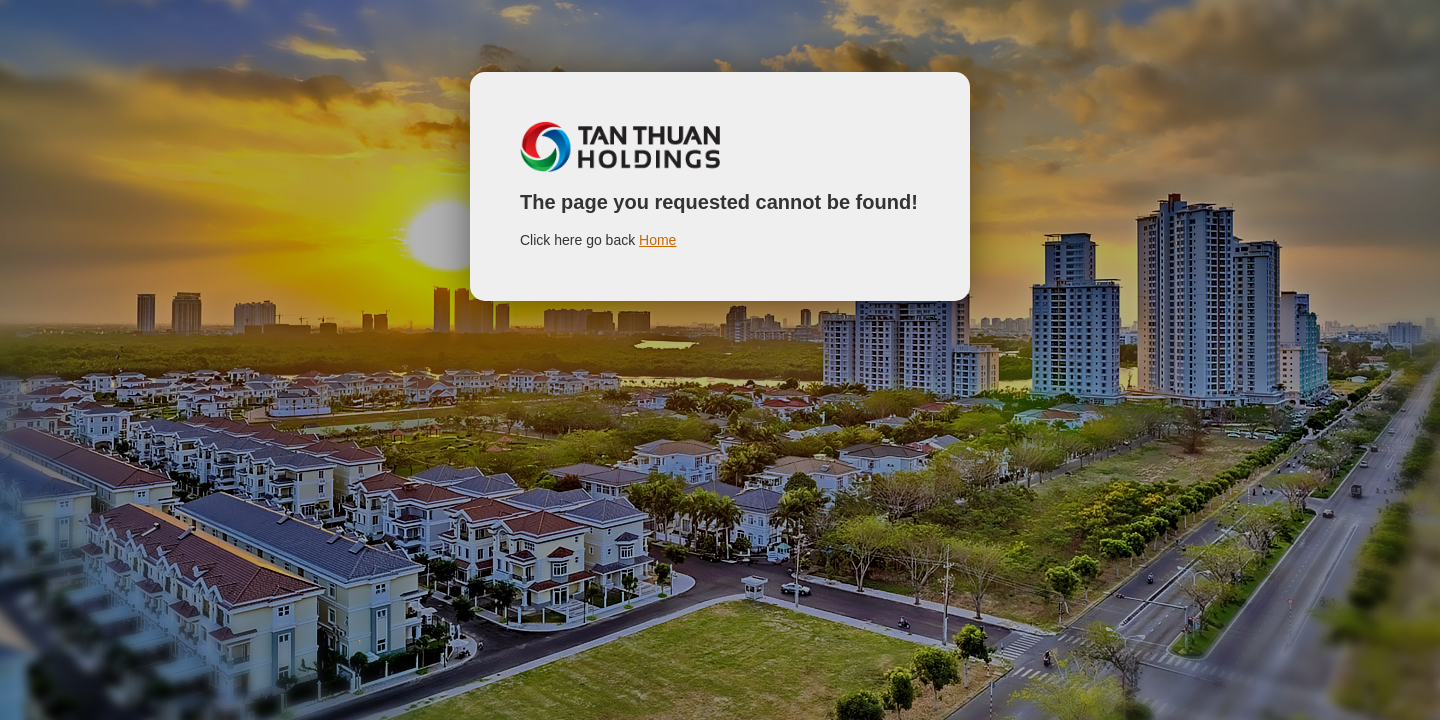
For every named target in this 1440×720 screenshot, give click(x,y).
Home (657, 240)
